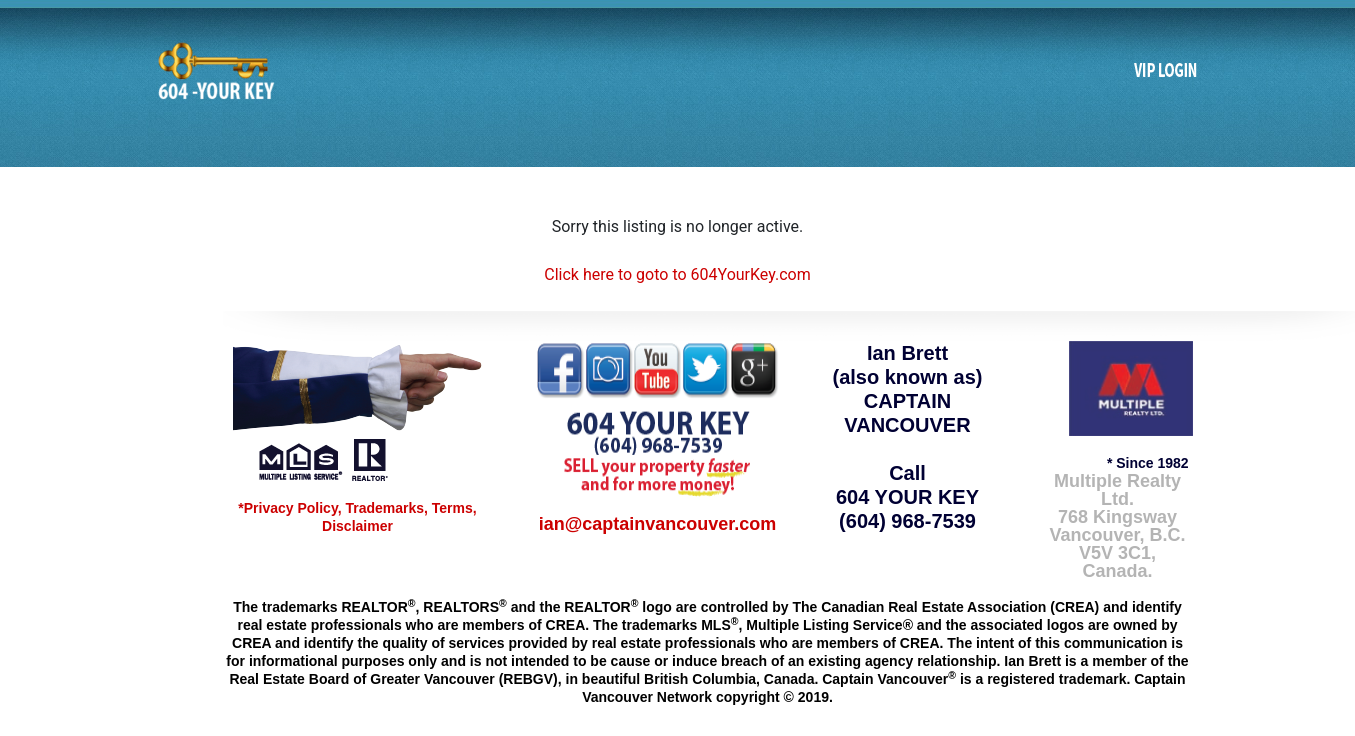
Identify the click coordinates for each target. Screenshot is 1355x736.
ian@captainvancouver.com (658, 524)
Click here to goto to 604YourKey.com (677, 274)
